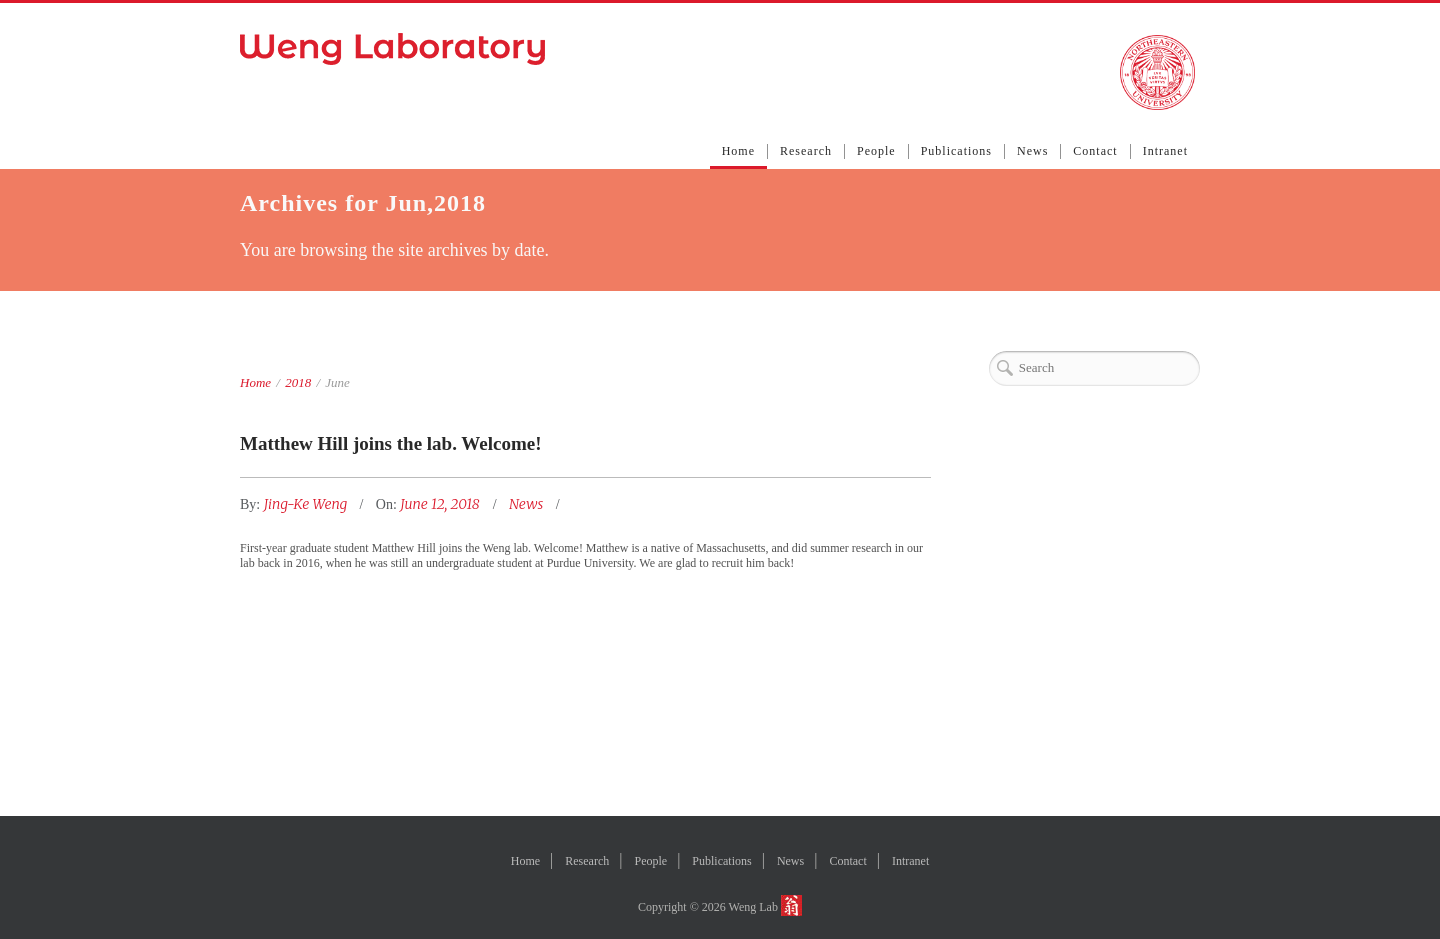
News (1032, 151)
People (876, 151)
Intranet (1165, 151)
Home (738, 151)
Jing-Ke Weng (307, 504)
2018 (298, 382)
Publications (956, 151)
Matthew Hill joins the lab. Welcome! (391, 443)
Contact (1095, 151)
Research (806, 151)
